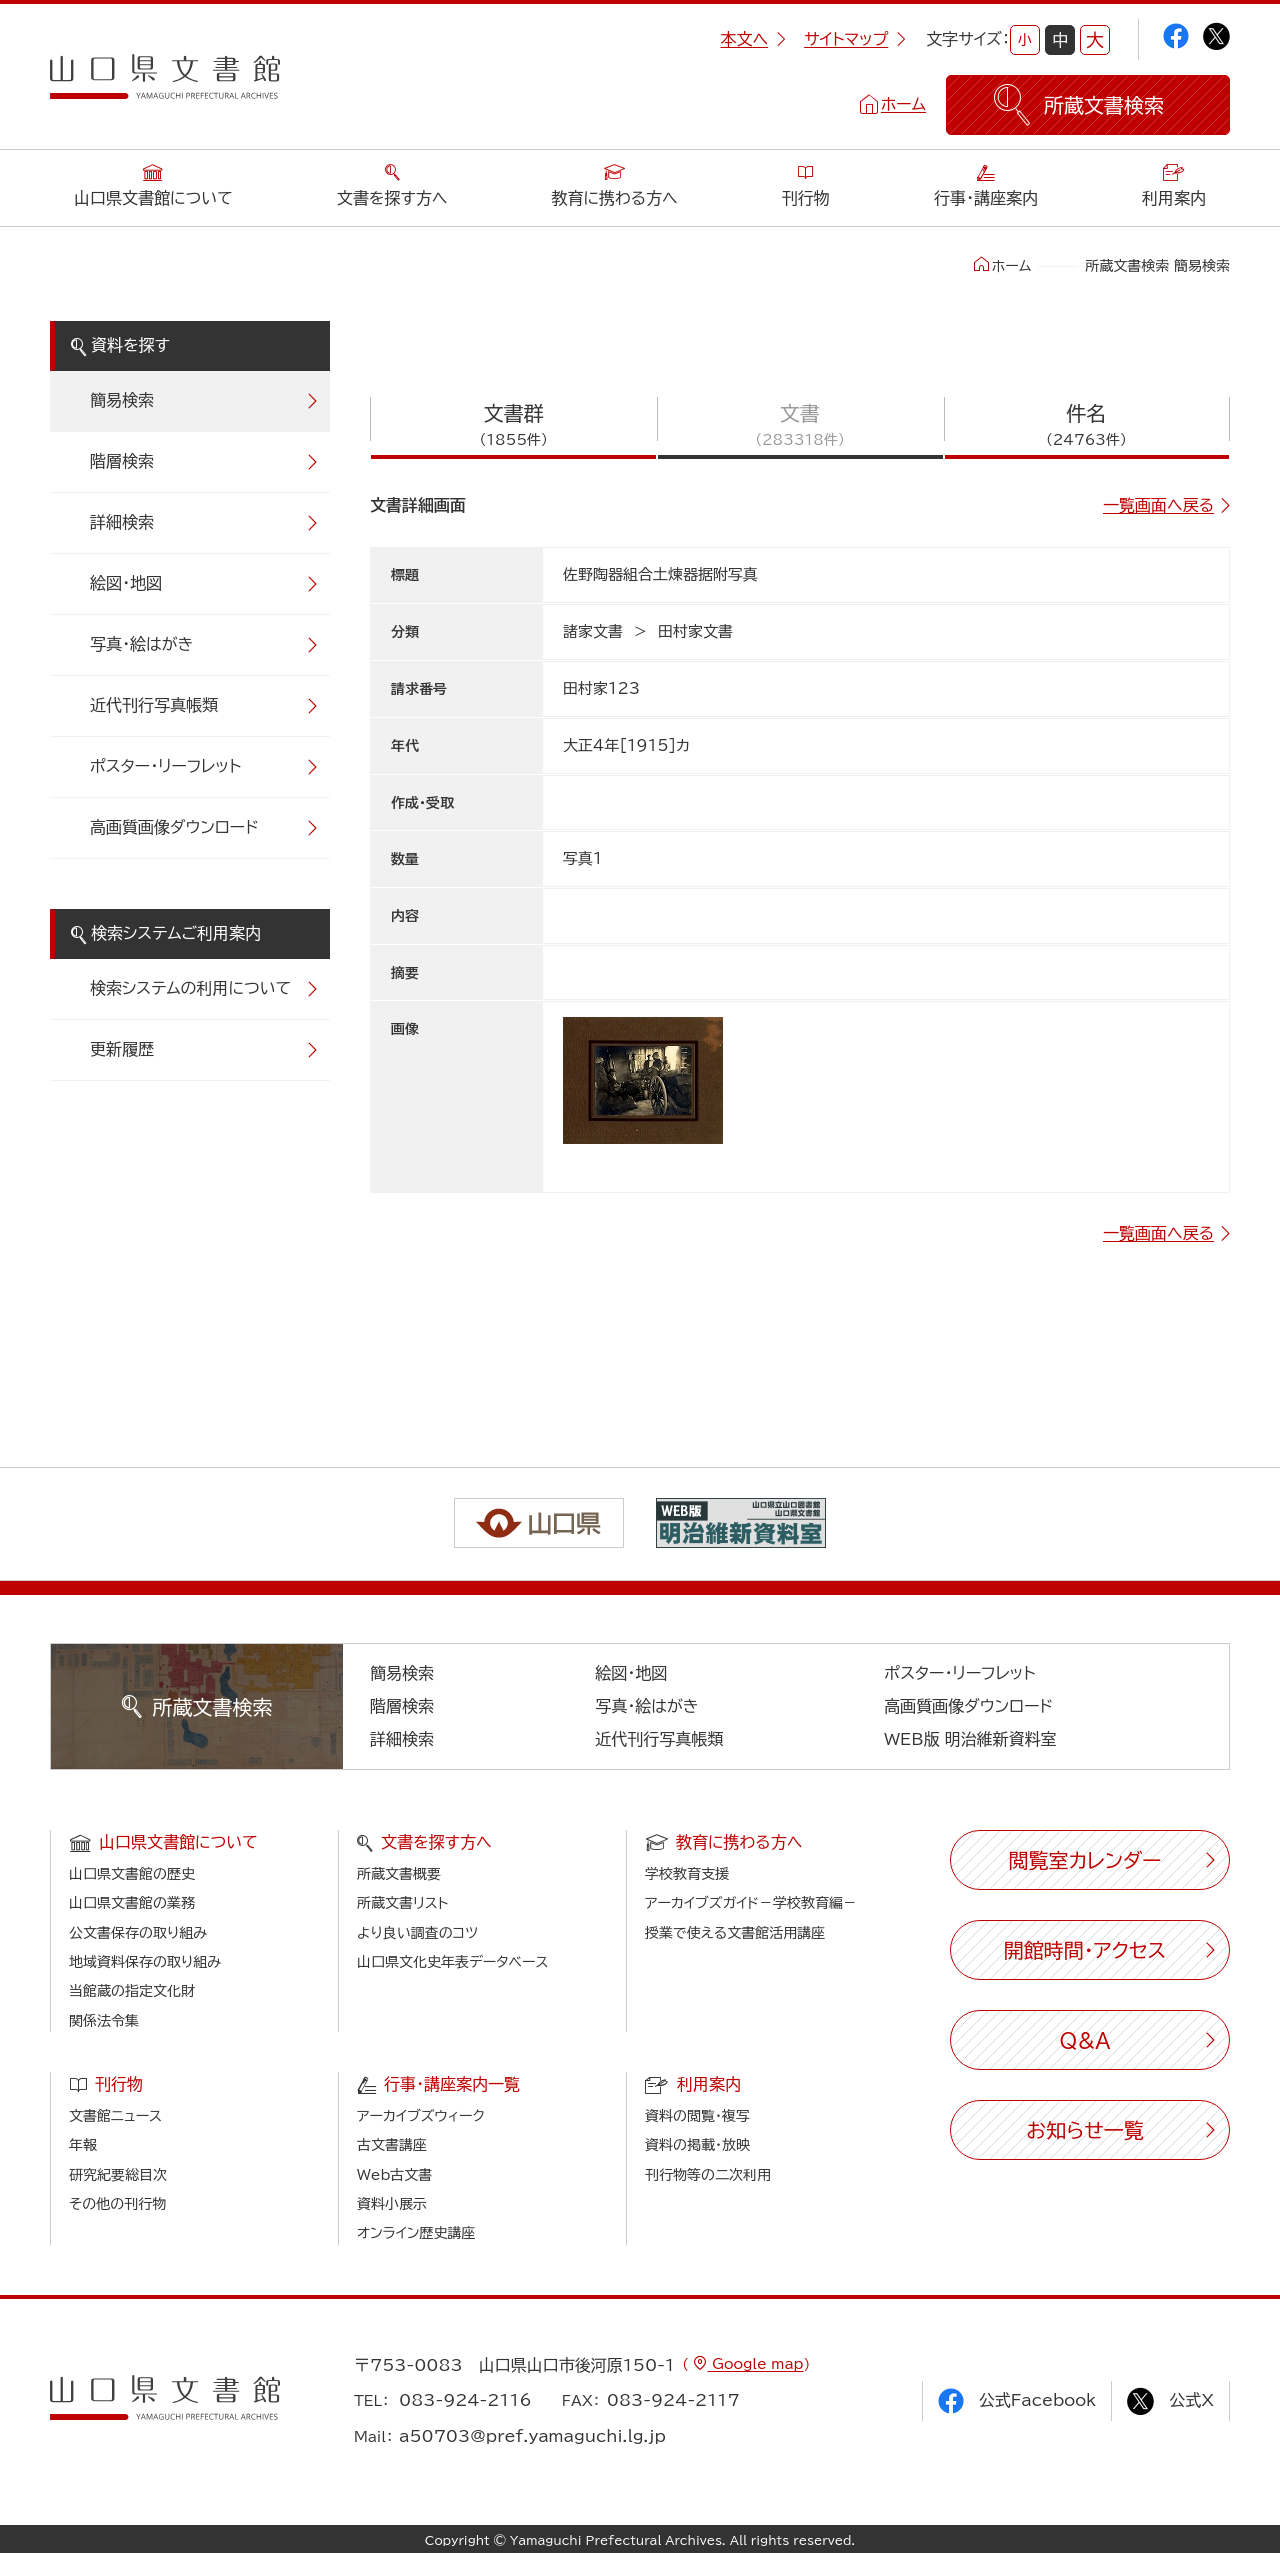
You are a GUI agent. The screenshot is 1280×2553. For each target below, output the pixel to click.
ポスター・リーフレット (165, 766)
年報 (83, 2145)
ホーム (903, 104)
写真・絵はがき (142, 644)
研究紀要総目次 (118, 2175)
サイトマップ (855, 39)
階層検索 (122, 461)
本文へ (753, 39)
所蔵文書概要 (399, 1874)
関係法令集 (104, 2021)
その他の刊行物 (117, 2204)
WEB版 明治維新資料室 (970, 1739)
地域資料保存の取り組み (145, 1962)
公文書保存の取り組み (138, 1933)
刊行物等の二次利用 (708, 2175)
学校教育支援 (687, 1874)
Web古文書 (394, 2175)
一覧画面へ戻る (1158, 505)
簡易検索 (122, 400)
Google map (755, 2364)
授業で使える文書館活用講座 (735, 1933)
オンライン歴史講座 (416, 2233)
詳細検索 (122, 522)
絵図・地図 (126, 583)
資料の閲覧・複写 (697, 2116)
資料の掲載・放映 (697, 2145)
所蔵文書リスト (402, 1903)
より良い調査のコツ (417, 1933)
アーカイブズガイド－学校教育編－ (751, 1903)
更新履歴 (122, 1049)
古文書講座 (392, 2145)
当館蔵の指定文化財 (132, 1991)
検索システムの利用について (190, 988)
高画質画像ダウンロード (174, 827)
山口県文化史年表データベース (453, 1962)
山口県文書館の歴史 (132, 1874)
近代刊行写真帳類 (154, 705)
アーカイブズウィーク (421, 2116)
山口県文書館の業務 (132, 1903)
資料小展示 (392, 2204)
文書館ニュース (115, 2116)
